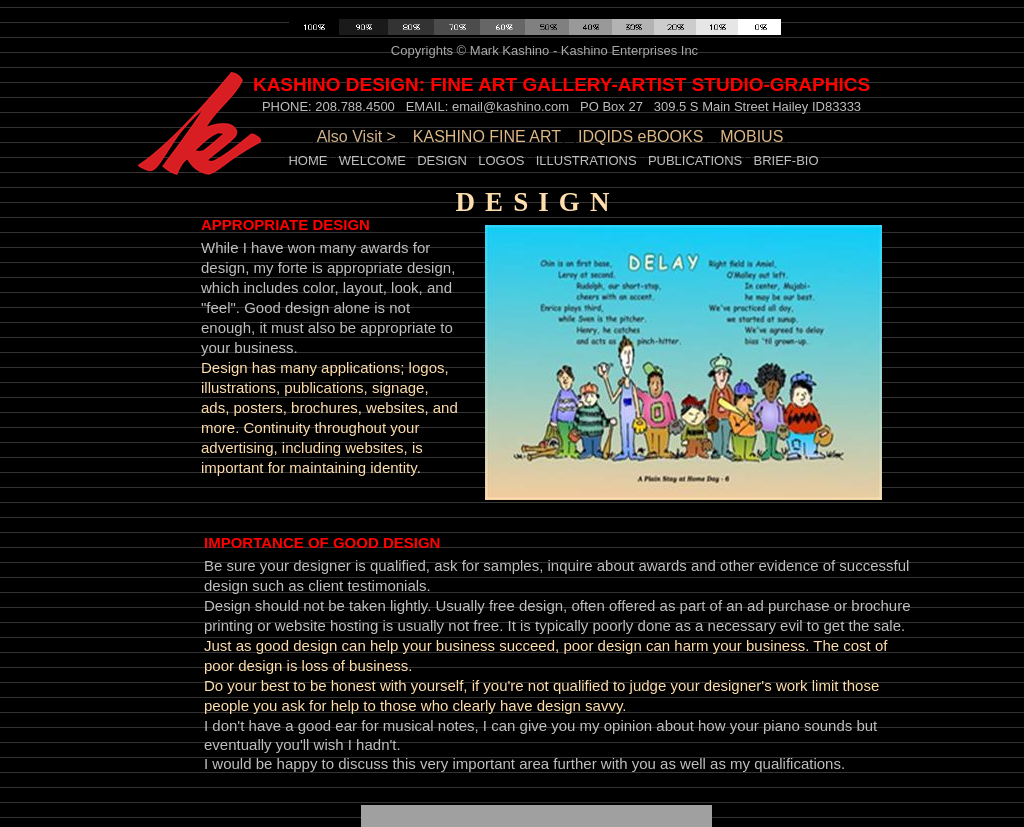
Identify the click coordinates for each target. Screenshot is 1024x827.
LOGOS (501, 160)
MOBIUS (751, 136)
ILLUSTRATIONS (586, 160)
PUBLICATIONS (695, 160)
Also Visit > (356, 136)
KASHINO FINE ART (487, 136)
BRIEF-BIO (786, 160)
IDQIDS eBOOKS (640, 136)
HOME (307, 160)
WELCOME (372, 160)
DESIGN (442, 160)
